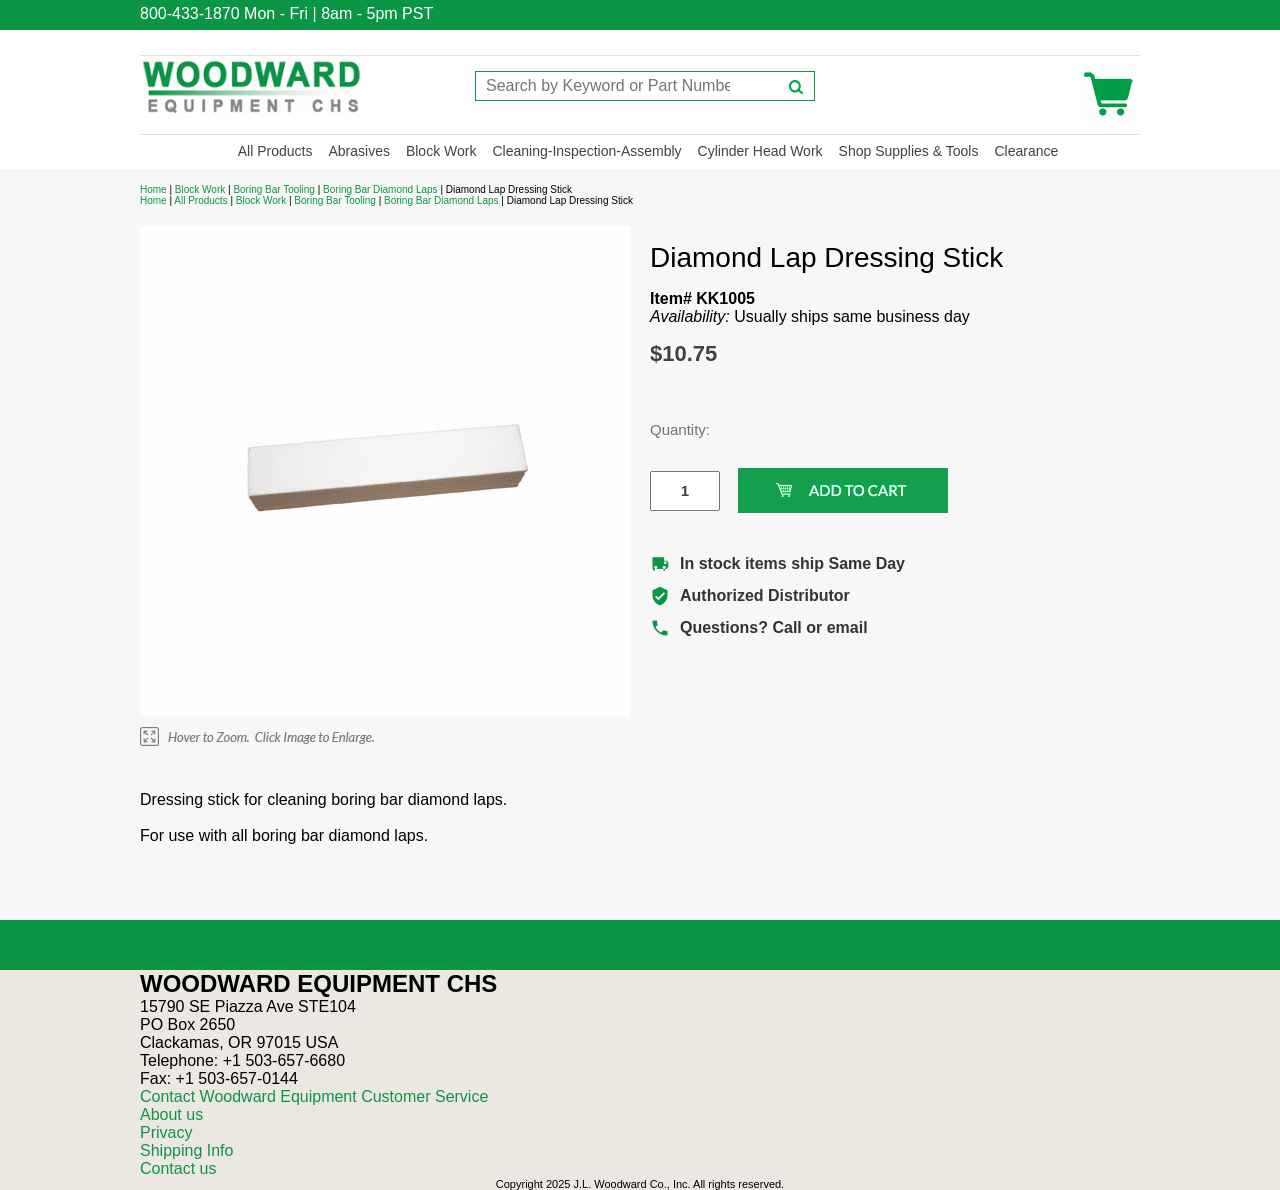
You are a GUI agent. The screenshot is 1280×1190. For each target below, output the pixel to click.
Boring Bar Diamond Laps (380, 189)
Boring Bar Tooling (274, 189)
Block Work (441, 151)
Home (153, 189)
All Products (275, 151)
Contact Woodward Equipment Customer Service (314, 1096)
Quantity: (670, 429)
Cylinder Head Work (760, 151)
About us (171, 1114)
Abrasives (358, 151)
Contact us (178, 1168)
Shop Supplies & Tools (909, 151)
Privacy (166, 1132)
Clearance (1026, 151)
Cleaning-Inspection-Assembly (586, 151)
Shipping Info (186, 1150)
